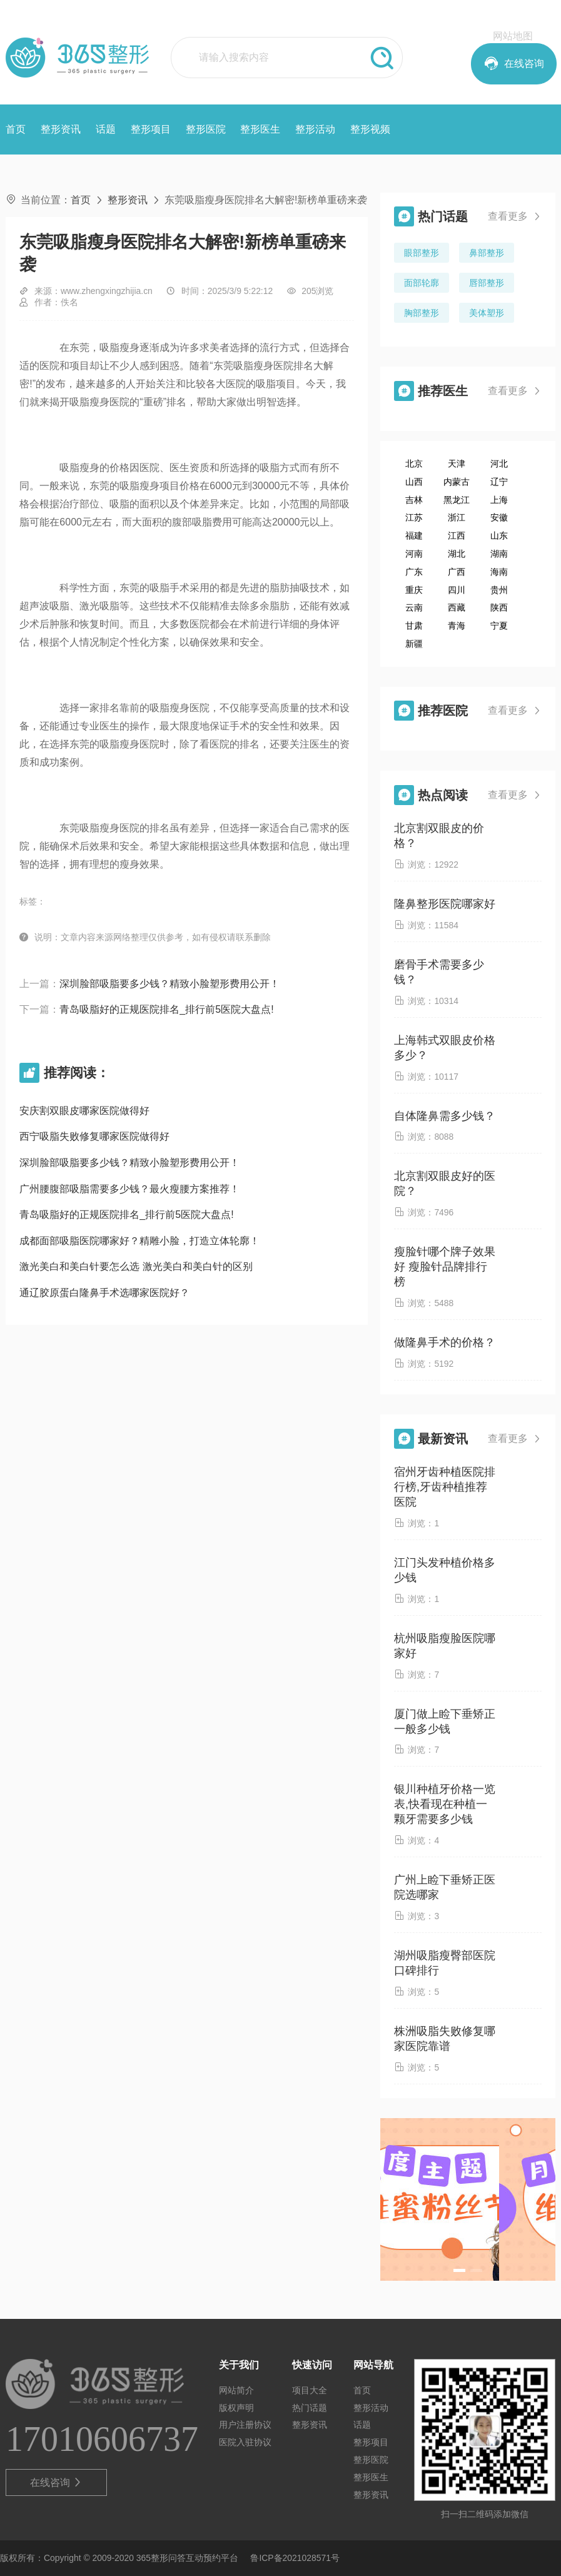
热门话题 (309, 2408)
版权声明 (236, 2408)
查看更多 (515, 216)
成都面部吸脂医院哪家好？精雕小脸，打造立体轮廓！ (139, 1240)
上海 (499, 500)
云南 (414, 607)
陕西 (499, 607)
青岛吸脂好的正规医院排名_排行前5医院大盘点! (166, 1009)
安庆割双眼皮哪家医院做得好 (84, 1110)
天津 (456, 464)
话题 (106, 129)
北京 (414, 464)
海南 (499, 572)
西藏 (456, 607)
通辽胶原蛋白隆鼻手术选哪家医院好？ (104, 1292)
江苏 (414, 517)
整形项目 (151, 129)
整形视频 (370, 129)
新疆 (414, 644)
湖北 (456, 554)
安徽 (499, 517)
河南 (414, 554)
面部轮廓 (421, 283)
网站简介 (236, 2390)
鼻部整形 (486, 253)
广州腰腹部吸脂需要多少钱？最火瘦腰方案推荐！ (129, 1189)
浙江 (456, 517)
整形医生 (260, 129)
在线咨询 (56, 2483)
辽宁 (499, 482)
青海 (456, 626)
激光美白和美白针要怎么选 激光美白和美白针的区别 (135, 1266)
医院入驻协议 (245, 2442)
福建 (414, 535)
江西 (456, 535)
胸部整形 (421, 313)
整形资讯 (61, 129)
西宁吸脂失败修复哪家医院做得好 (94, 1136)
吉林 (414, 500)
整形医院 (206, 129)
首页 (16, 129)
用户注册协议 (245, 2425)
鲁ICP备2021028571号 (295, 2558)
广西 (456, 572)
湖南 (499, 554)
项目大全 (309, 2390)
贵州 (499, 590)
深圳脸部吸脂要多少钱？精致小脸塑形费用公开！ (169, 983)
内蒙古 (456, 482)
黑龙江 (456, 500)
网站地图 (513, 36)
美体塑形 (486, 313)
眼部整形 (421, 253)
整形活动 (315, 129)
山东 (499, 535)
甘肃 (414, 626)
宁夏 (499, 626)
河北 (499, 464)
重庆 (414, 590)
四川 (456, 590)
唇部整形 (486, 283)
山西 (414, 482)
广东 (414, 572)
